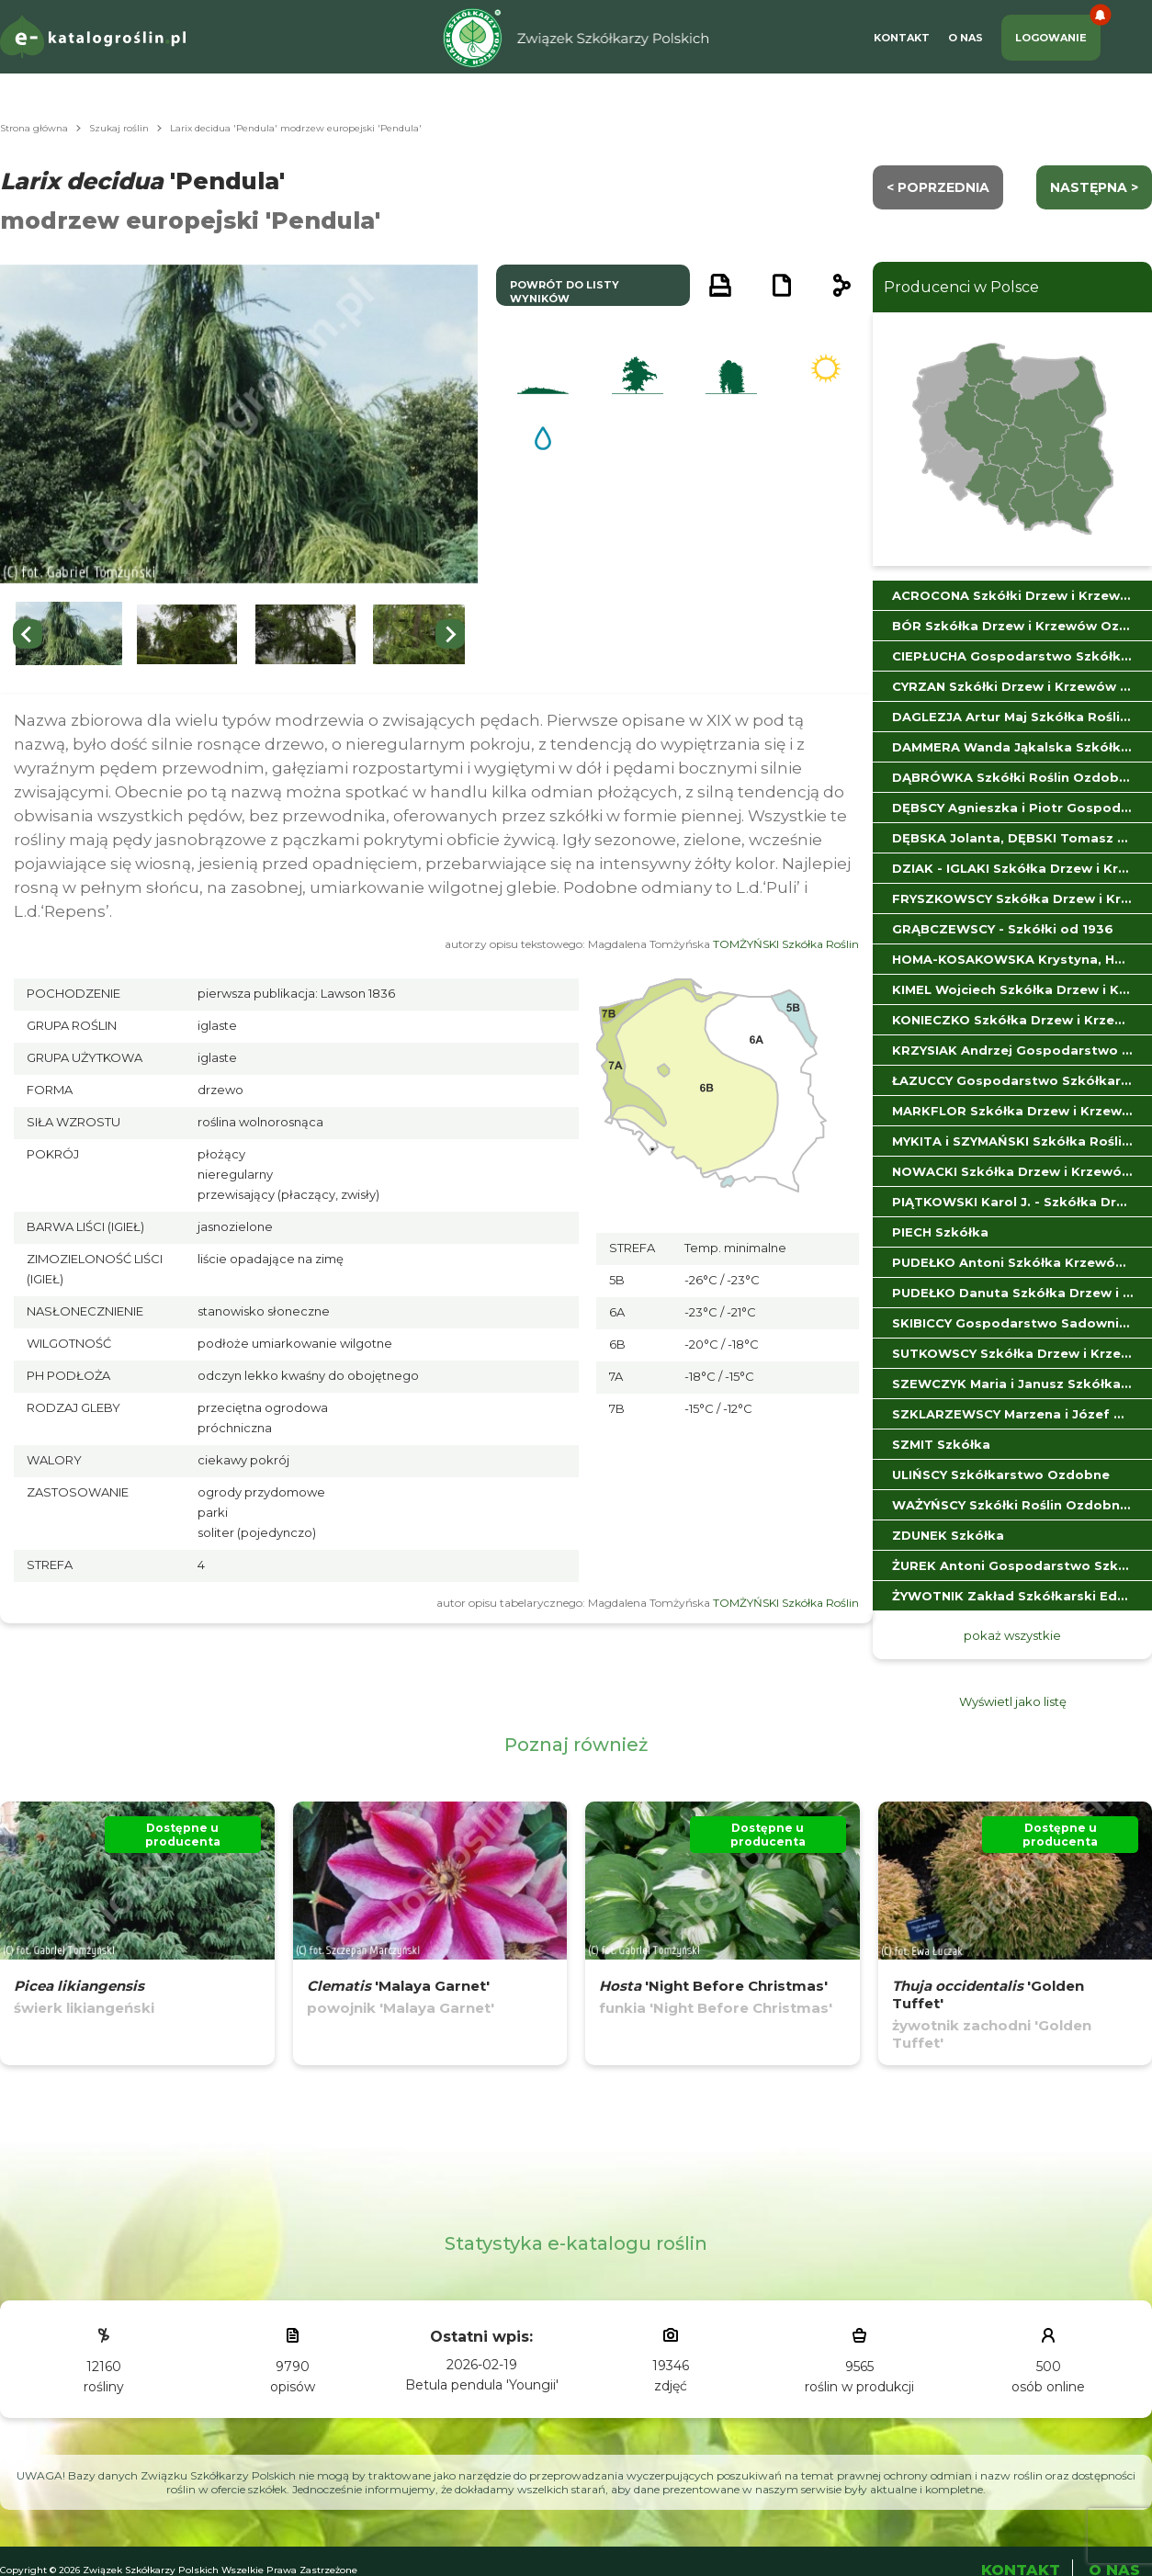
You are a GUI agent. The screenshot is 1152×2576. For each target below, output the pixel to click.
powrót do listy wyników (564, 291)
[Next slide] (450, 634)
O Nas (965, 37)
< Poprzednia (938, 187)
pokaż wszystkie (1012, 1635)
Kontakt (902, 37)
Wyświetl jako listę (1013, 1701)
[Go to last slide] (27, 634)
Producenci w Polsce (961, 287)
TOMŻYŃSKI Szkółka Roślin (786, 944)
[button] (69, 634)
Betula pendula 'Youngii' (482, 2385)
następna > (1094, 187)
